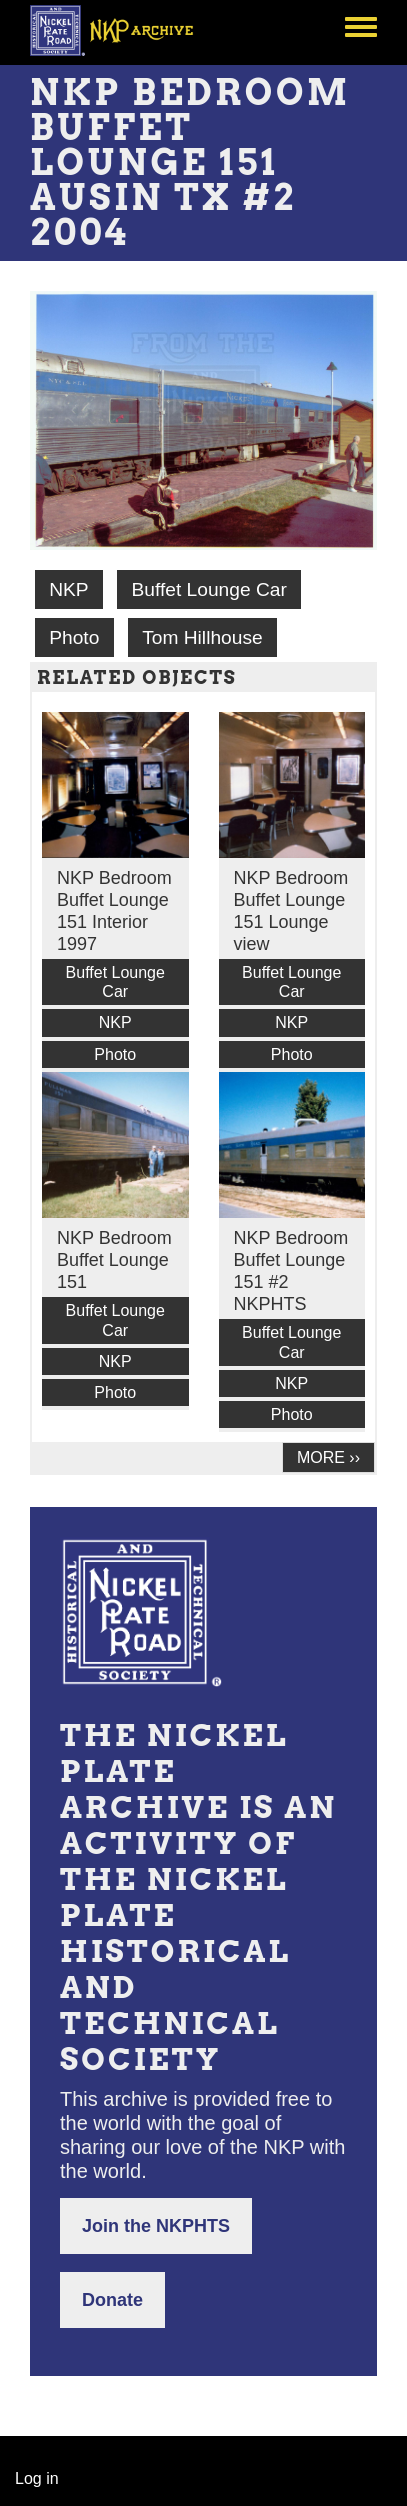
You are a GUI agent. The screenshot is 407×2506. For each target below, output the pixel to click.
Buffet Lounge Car (208, 589)
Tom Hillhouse (202, 637)
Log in (37, 2478)
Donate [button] (112, 2300)
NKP (68, 589)
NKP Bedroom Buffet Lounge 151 (114, 1260)
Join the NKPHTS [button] (156, 2226)
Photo (74, 637)
